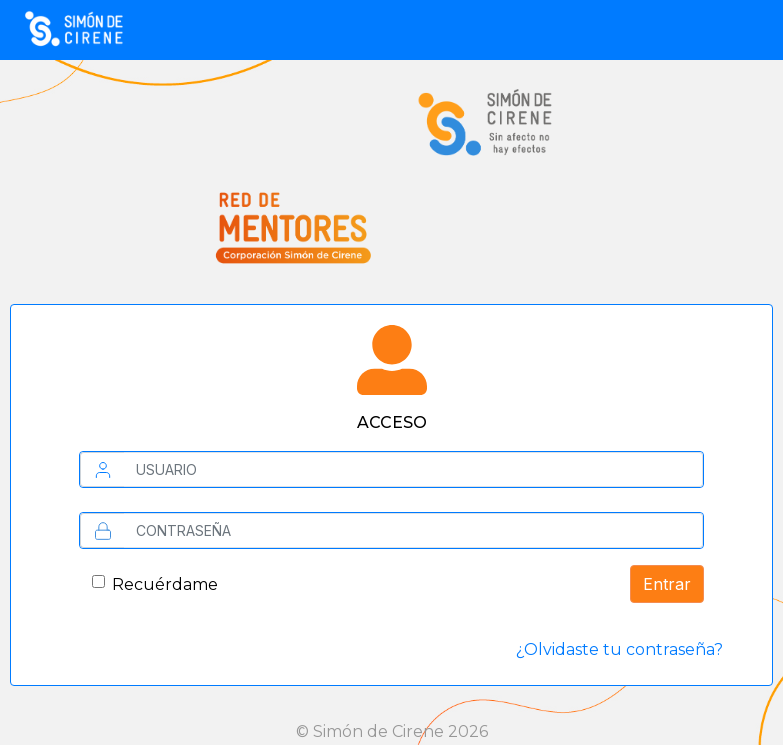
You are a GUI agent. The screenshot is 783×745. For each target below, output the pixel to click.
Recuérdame (165, 584)
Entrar (667, 584)
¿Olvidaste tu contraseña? (619, 649)
